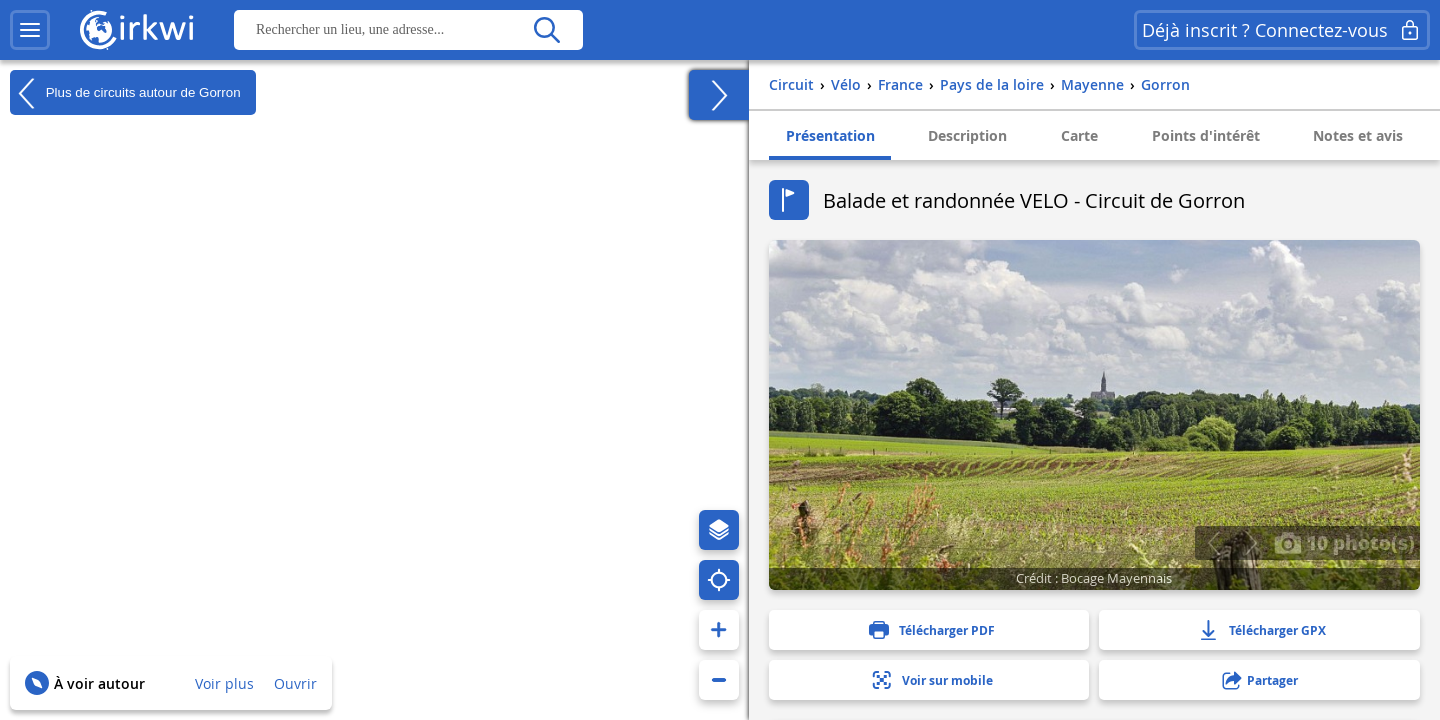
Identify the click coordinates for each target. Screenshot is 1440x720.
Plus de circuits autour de (125, 93)
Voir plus (224, 683)
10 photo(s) (1344, 542)
